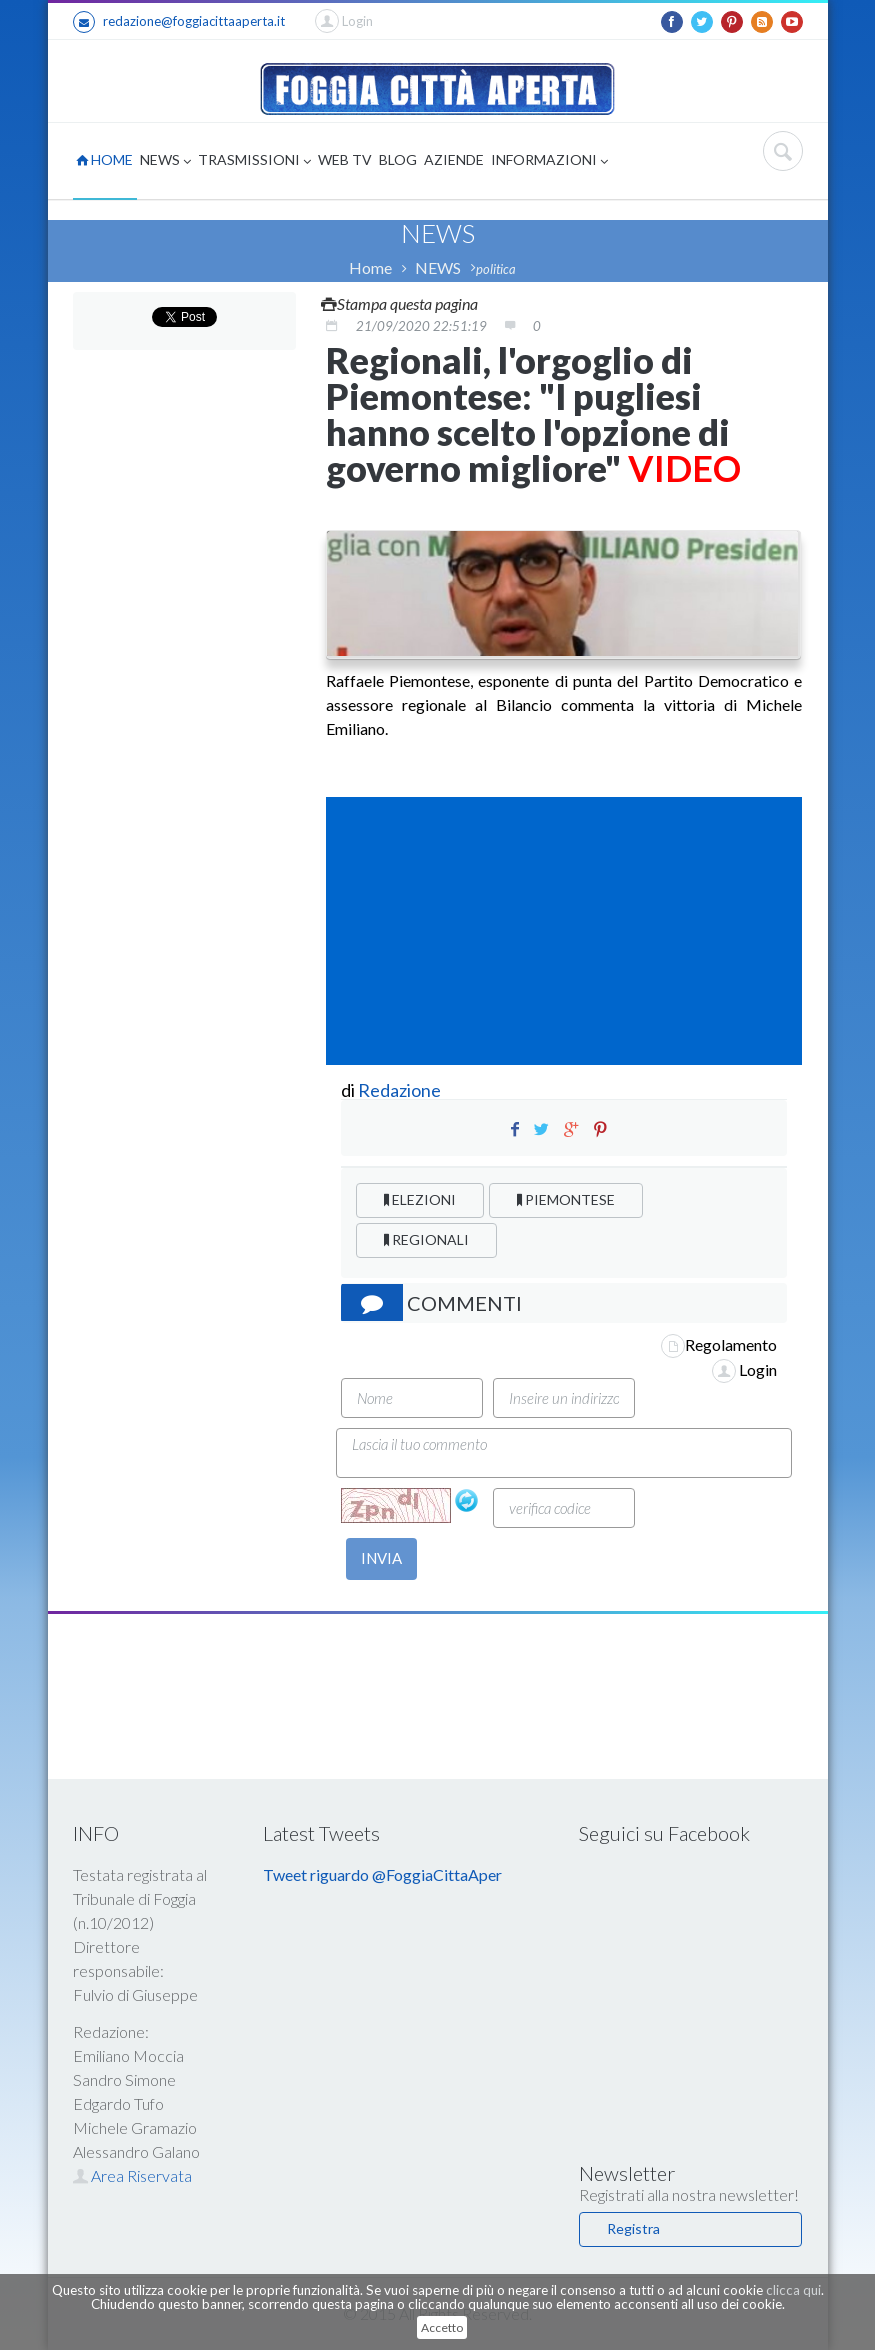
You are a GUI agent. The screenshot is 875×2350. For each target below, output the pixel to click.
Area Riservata (132, 2175)
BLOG (398, 159)
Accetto (442, 2327)
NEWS (165, 161)
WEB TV (345, 159)
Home (370, 267)
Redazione (401, 1090)
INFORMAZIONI (549, 161)
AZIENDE (454, 159)
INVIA (381, 1558)
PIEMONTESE (566, 1199)
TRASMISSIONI (254, 161)
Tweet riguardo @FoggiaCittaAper (382, 1874)
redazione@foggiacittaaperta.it (179, 22)
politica (496, 269)
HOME (104, 159)
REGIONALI (426, 1239)
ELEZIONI (420, 1199)
